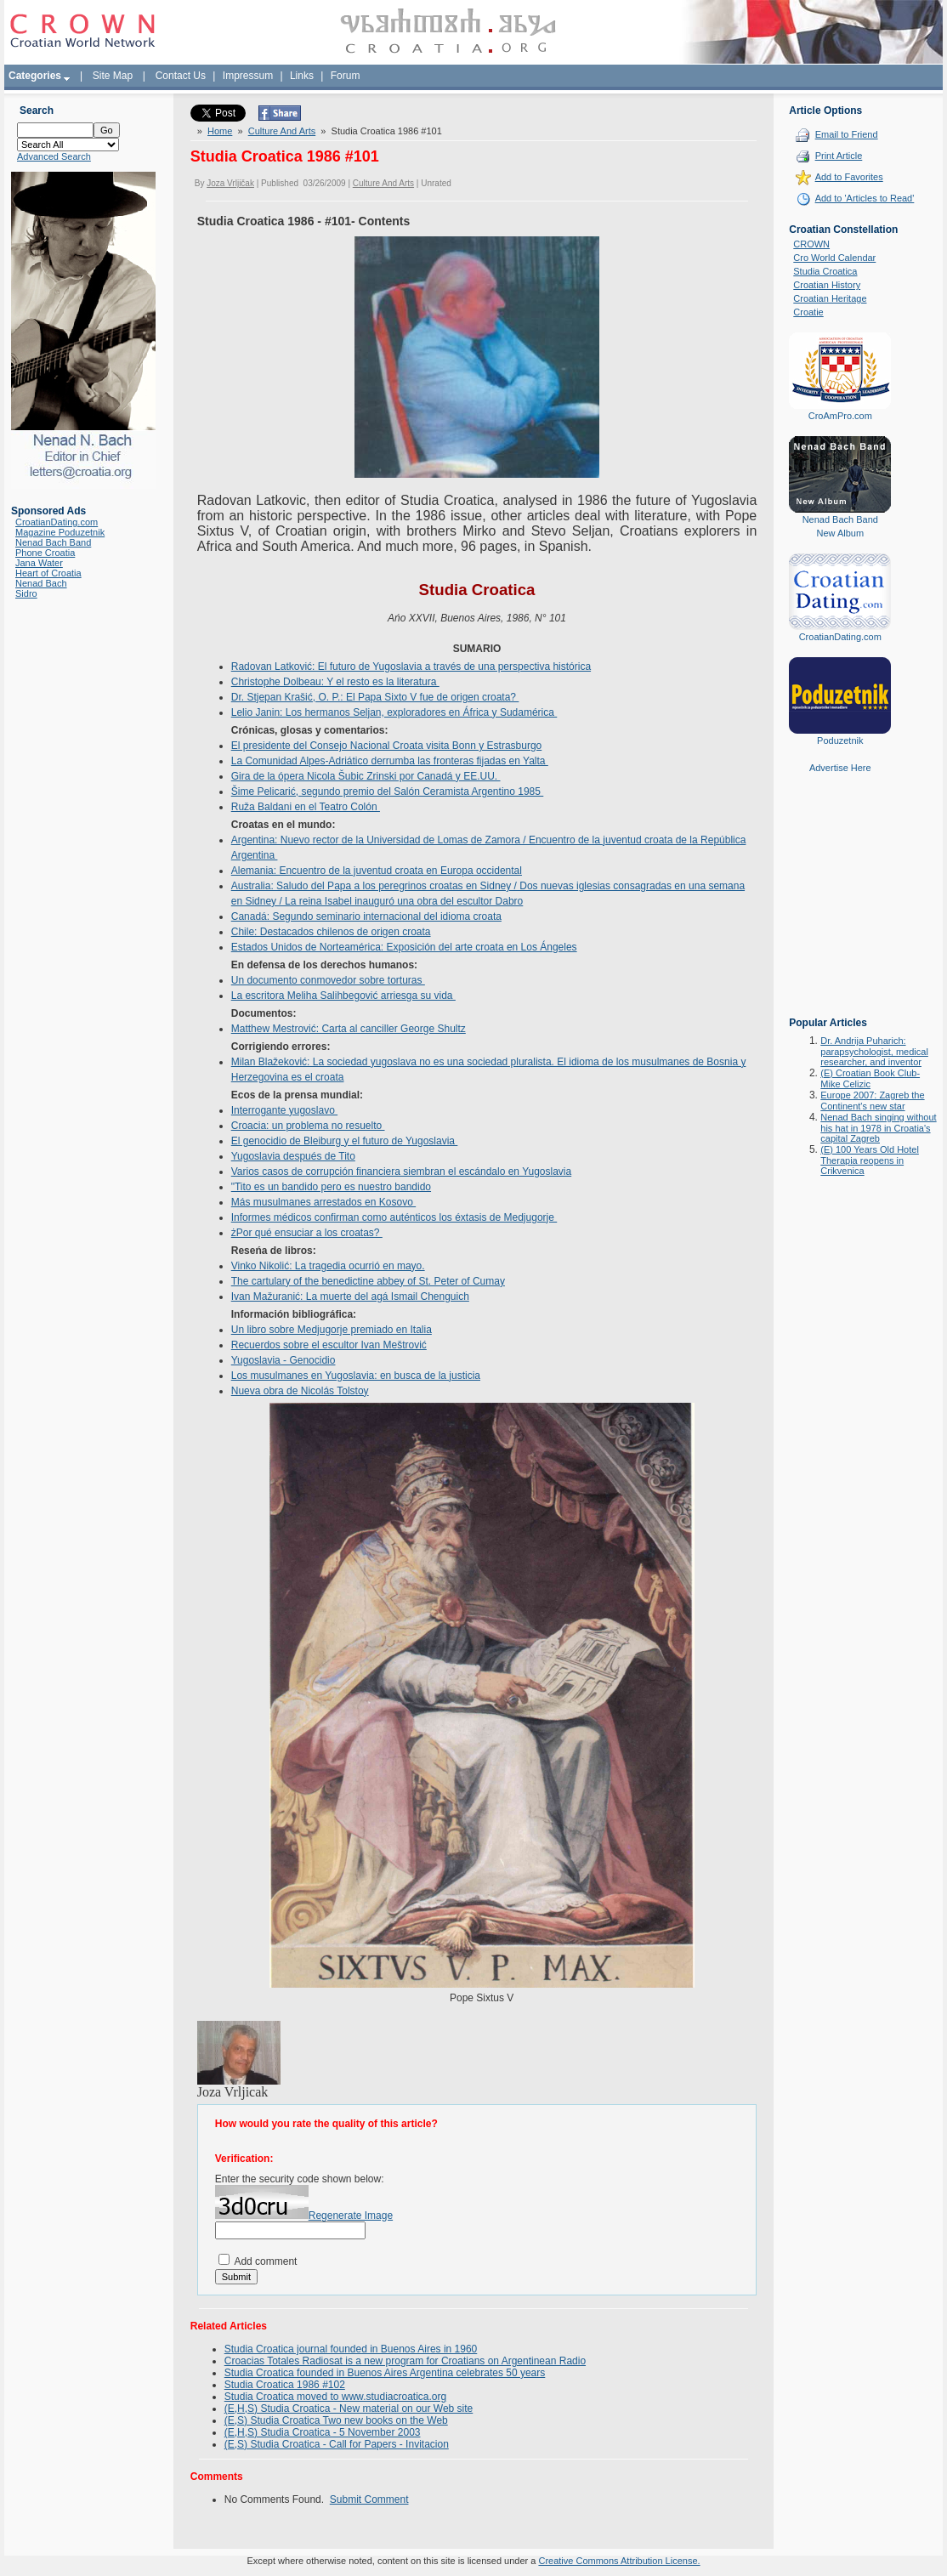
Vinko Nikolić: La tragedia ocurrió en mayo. (328, 1266)
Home (219, 131)
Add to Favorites (849, 177)
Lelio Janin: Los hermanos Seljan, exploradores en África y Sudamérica (394, 712)
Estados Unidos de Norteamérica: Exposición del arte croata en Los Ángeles (404, 947)
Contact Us (181, 76)
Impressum (248, 76)
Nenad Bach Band (53, 542)
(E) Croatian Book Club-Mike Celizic (870, 1078)
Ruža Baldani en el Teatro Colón (305, 807)
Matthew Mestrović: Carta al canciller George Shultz (348, 1029)
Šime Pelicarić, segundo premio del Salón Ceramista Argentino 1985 (387, 791)
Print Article (839, 155)
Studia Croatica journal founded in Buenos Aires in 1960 (351, 2349)
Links (302, 76)
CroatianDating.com (56, 522)
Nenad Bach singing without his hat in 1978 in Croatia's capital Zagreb (878, 1127)
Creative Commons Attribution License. (619, 2561)
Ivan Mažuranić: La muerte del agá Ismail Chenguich (350, 1296)
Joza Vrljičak (230, 183)
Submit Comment (369, 2499)
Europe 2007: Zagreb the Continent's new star (872, 1100)
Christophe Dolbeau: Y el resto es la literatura (335, 682)
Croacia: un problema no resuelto (308, 1126)
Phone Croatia (45, 553)
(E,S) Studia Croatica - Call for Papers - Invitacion (336, 2444)
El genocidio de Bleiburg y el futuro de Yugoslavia (344, 1141)
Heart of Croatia (48, 573)
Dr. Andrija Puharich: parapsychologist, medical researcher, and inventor (874, 1051)
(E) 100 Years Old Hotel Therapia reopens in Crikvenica (869, 1160)
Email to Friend (846, 134)
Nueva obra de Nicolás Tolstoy (300, 1391)
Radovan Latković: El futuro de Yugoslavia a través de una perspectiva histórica (411, 666)
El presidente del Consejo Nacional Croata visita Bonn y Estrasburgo (386, 746)
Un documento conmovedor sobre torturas (328, 980)
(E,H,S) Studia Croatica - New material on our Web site (349, 2408)
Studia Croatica (825, 271)
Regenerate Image (351, 2215)
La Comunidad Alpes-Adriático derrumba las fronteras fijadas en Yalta (389, 761)
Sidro (26, 593)
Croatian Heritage (829, 298)
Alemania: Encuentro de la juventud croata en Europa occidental (376, 871)
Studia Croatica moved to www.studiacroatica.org (335, 2397)
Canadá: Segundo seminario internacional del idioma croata (366, 916)
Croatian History (826, 285)
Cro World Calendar (834, 257)
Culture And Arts (282, 131)
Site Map (113, 76)
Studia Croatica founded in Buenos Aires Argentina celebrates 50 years (385, 2373)
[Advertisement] (840, 907)
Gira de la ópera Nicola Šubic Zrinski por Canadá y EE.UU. (366, 776)
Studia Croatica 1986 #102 (284, 2385)
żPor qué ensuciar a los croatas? (307, 1233)
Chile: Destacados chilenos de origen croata (331, 932)
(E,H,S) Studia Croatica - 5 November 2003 (322, 2432)
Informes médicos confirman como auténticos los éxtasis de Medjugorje (394, 1217)
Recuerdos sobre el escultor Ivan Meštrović (329, 1345)
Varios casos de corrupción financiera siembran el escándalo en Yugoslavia (401, 1171)
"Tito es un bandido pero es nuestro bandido (331, 1187)
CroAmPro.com (840, 416)
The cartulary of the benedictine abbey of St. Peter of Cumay (368, 1281)
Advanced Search (54, 156)
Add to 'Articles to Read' (865, 198)
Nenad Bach (41, 583)
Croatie (808, 312)
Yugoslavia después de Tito (293, 1156)
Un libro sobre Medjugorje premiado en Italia (331, 1330)
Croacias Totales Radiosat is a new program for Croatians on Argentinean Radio (405, 2361)
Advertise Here (840, 768)
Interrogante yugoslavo (284, 1110)
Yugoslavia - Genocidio (283, 1360)
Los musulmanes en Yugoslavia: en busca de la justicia (355, 1376)
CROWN (811, 244)
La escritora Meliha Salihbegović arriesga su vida (343, 995)
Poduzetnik (840, 740)
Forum (345, 76)
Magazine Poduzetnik (60, 532)
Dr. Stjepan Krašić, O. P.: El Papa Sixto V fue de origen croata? (375, 697)
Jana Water (39, 563)
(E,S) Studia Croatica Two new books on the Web (336, 2420)
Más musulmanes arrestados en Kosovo (323, 1202)
